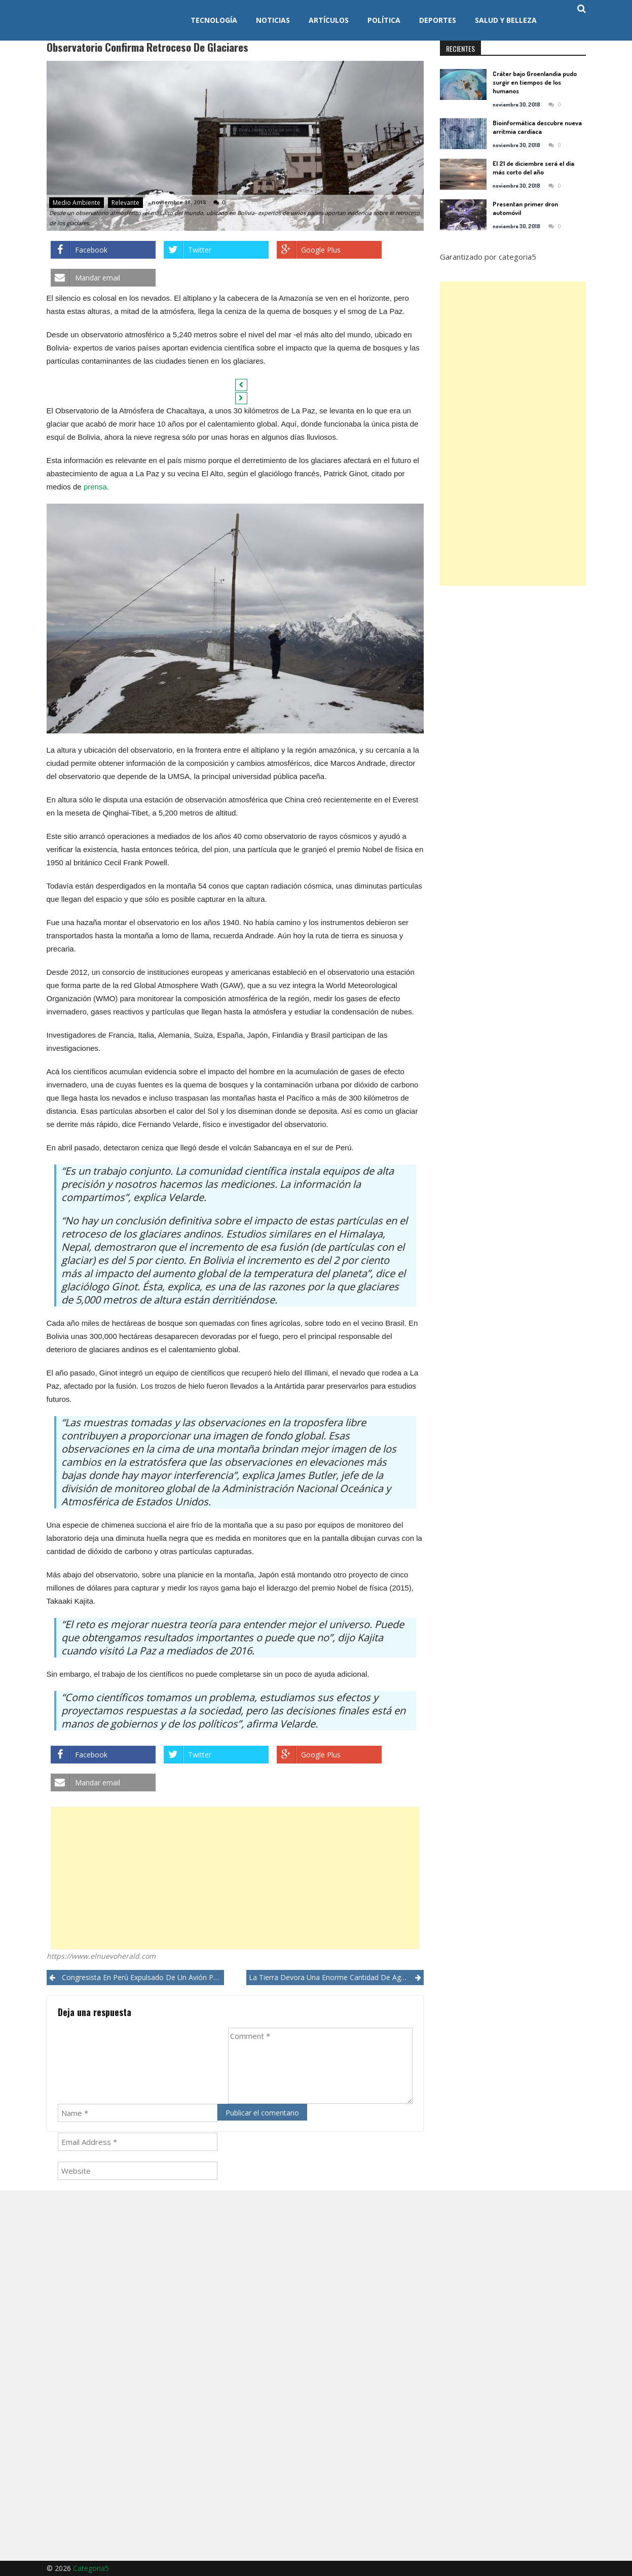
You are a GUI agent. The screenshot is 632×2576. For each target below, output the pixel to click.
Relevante (125, 202)
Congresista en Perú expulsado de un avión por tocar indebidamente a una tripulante (143, 1977)
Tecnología (214, 20)
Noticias (273, 20)
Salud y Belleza (506, 20)
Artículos (329, 20)
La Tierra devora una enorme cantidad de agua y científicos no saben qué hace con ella (336, 1977)
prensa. (96, 486)
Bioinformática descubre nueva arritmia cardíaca (537, 127)
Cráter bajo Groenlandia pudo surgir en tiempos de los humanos (535, 82)
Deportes (437, 20)
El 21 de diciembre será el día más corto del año (533, 167)
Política (383, 20)
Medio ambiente (76, 202)
